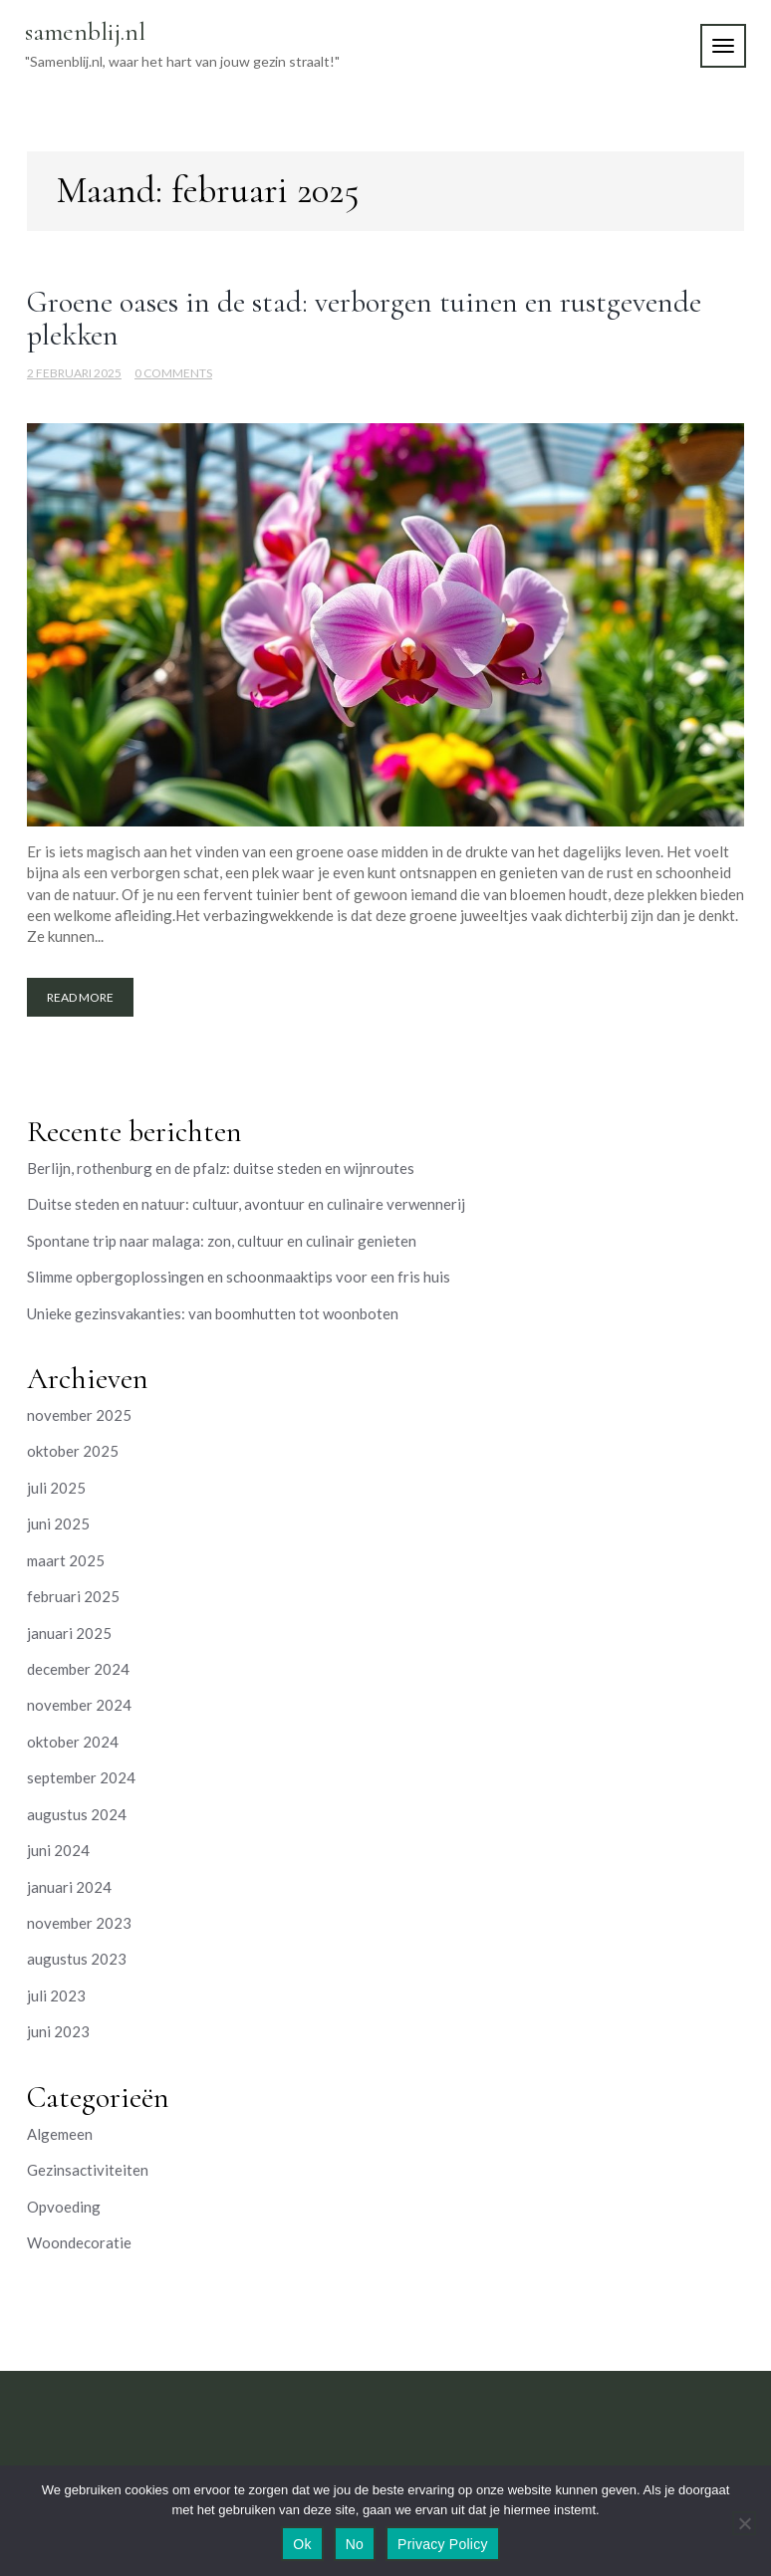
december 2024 (78, 1669)
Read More (80, 997)
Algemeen (60, 2134)
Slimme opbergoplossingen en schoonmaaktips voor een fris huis (238, 1277)
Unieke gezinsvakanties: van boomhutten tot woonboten (212, 1313)
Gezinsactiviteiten (87, 2170)
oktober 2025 (73, 1451)
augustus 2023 (77, 1959)
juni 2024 (58, 1850)
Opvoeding (64, 2207)
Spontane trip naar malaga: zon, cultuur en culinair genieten (221, 1241)
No (355, 2544)
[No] (744, 2523)
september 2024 (81, 1777)
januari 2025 (69, 1633)
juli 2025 (56, 1488)
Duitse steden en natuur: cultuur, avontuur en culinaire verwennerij (246, 1204)
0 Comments (173, 372)
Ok (302, 2544)
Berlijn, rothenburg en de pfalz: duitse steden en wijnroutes (220, 1168)
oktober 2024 (73, 1742)
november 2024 (79, 1705)
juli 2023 (56, 1995)
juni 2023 (58, 2031)
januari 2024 (69, 1887)
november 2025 (79, 1415)
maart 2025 (66, 1560)
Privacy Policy (442, 2544)
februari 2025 (73, 1596)
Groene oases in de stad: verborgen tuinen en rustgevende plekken (364, 318)
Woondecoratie (79, 2242)
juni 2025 (58, 1523)
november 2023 (79, 1923)
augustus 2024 (77, 1814)
